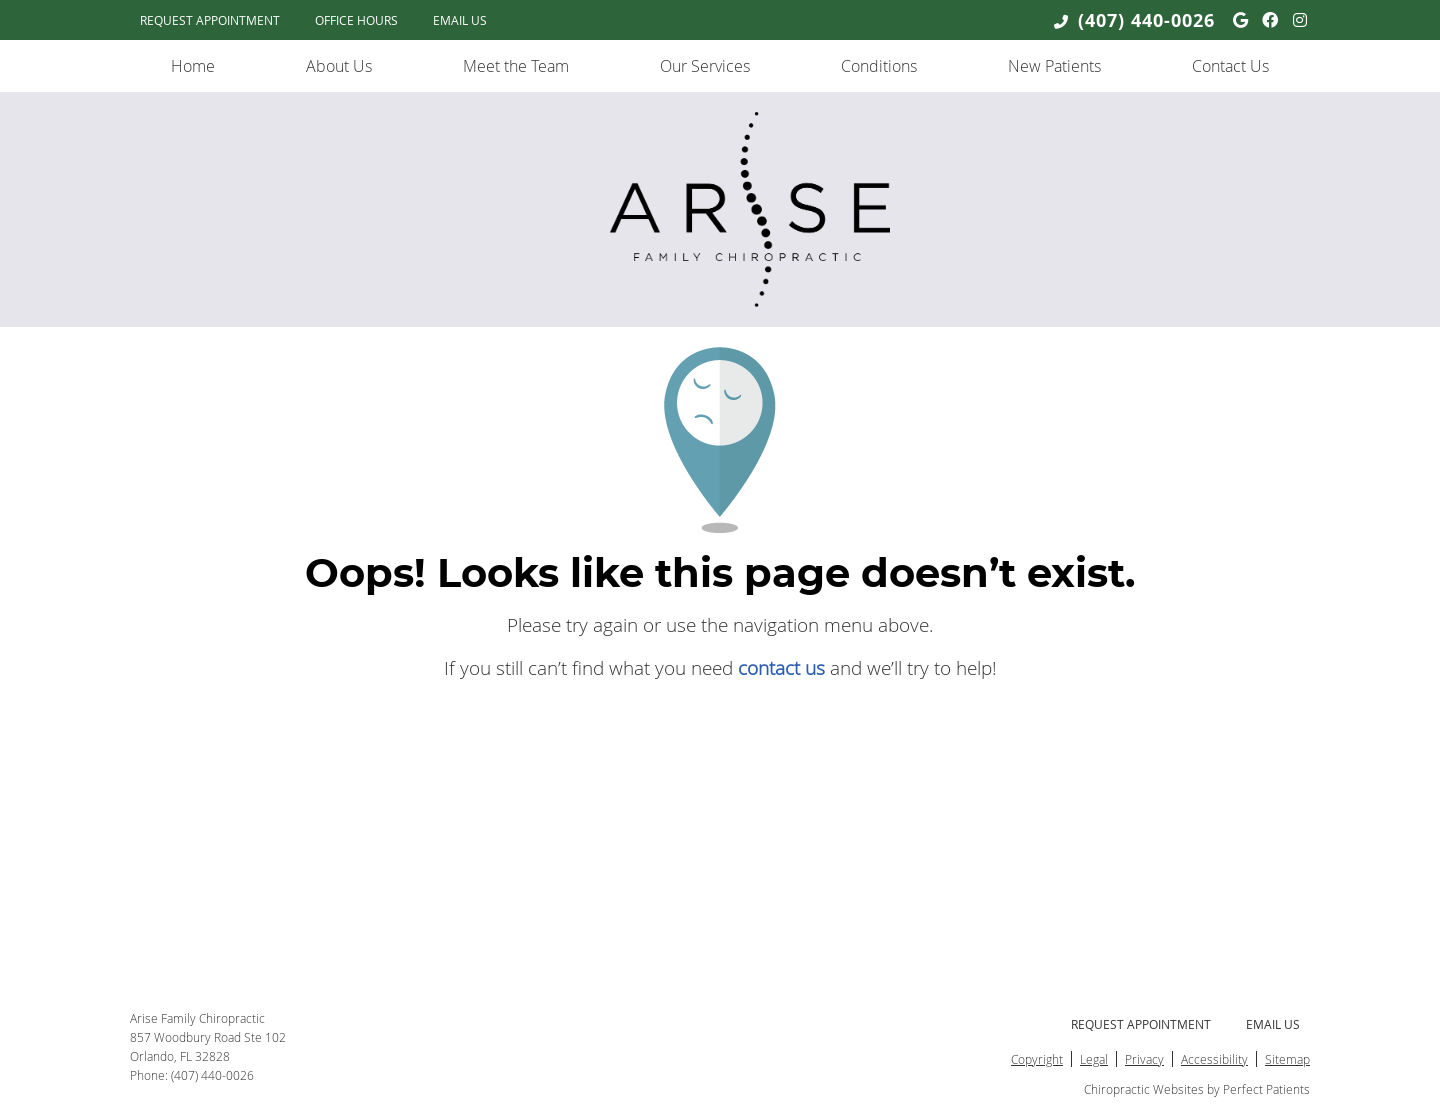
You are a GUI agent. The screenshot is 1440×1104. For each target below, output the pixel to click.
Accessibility (1214, 1059)
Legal (1094, 1059)
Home (193, 66)
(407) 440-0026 (1146, 20)
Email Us (460, 20)
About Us (339, 66)
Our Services (705, 66)
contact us (781, 667)
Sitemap (1287, 1059)
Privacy (1144, 1059)
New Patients (1054, 66)
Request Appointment (210, 20)
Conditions (879, 66)
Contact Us (1230, 66)
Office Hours (356, 20)
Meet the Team (516, 66)
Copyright (1037, 1059)
